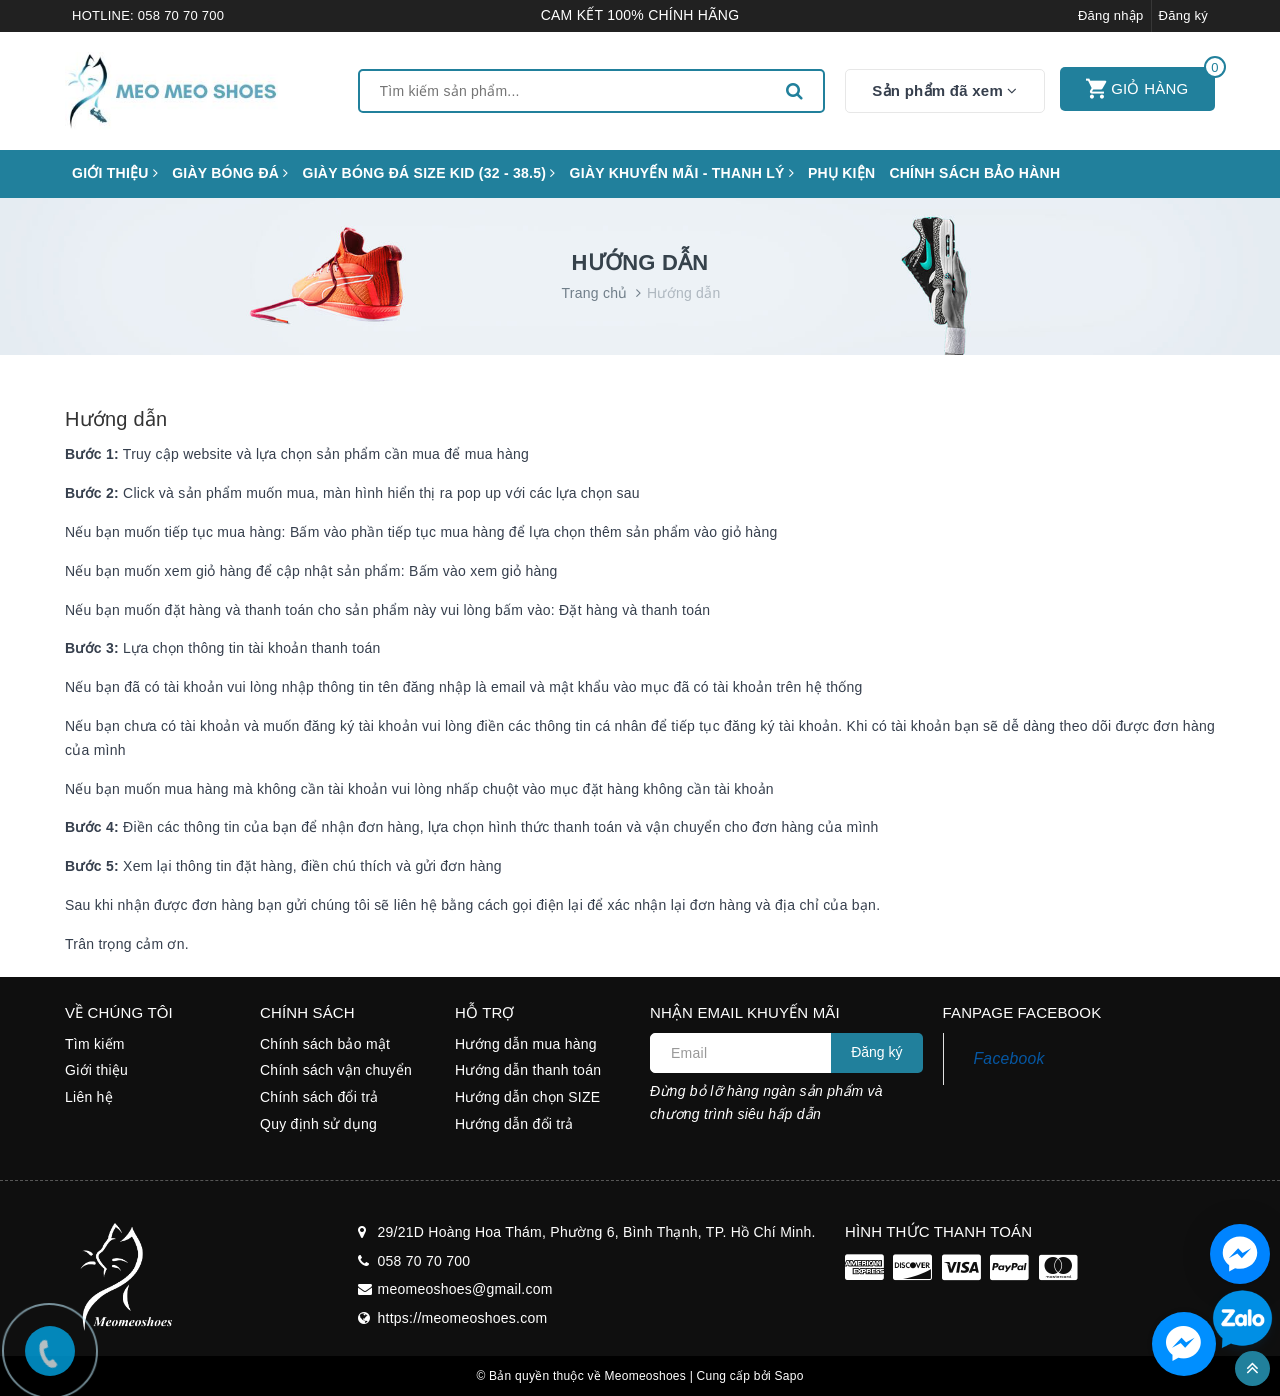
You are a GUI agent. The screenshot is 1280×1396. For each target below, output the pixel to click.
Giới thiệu (115, 173)
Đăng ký (1183, 15)
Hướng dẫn (116, 419)
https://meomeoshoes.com (463, 1318)
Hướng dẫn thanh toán (528, 1070)
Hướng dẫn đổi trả (514, 1124)
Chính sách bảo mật (325, 1044)
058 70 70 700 (181, 15)
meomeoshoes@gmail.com (465, 1289)
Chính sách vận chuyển (336, 1070)
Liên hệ (89, 1097)
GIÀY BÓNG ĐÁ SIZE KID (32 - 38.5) (429, 173)
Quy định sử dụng (318, 1124)
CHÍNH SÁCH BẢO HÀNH (974, 173)
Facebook (1009, 1058)
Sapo (789, 1376)
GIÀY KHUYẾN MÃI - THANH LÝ (682, 173)
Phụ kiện (841, 173)
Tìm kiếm (95, 1044)
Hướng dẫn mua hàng (526, 1044)
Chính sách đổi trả (319, 1097)
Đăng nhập (1111, 15)
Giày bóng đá (230, 173)
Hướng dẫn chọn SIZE (527, 1097)
